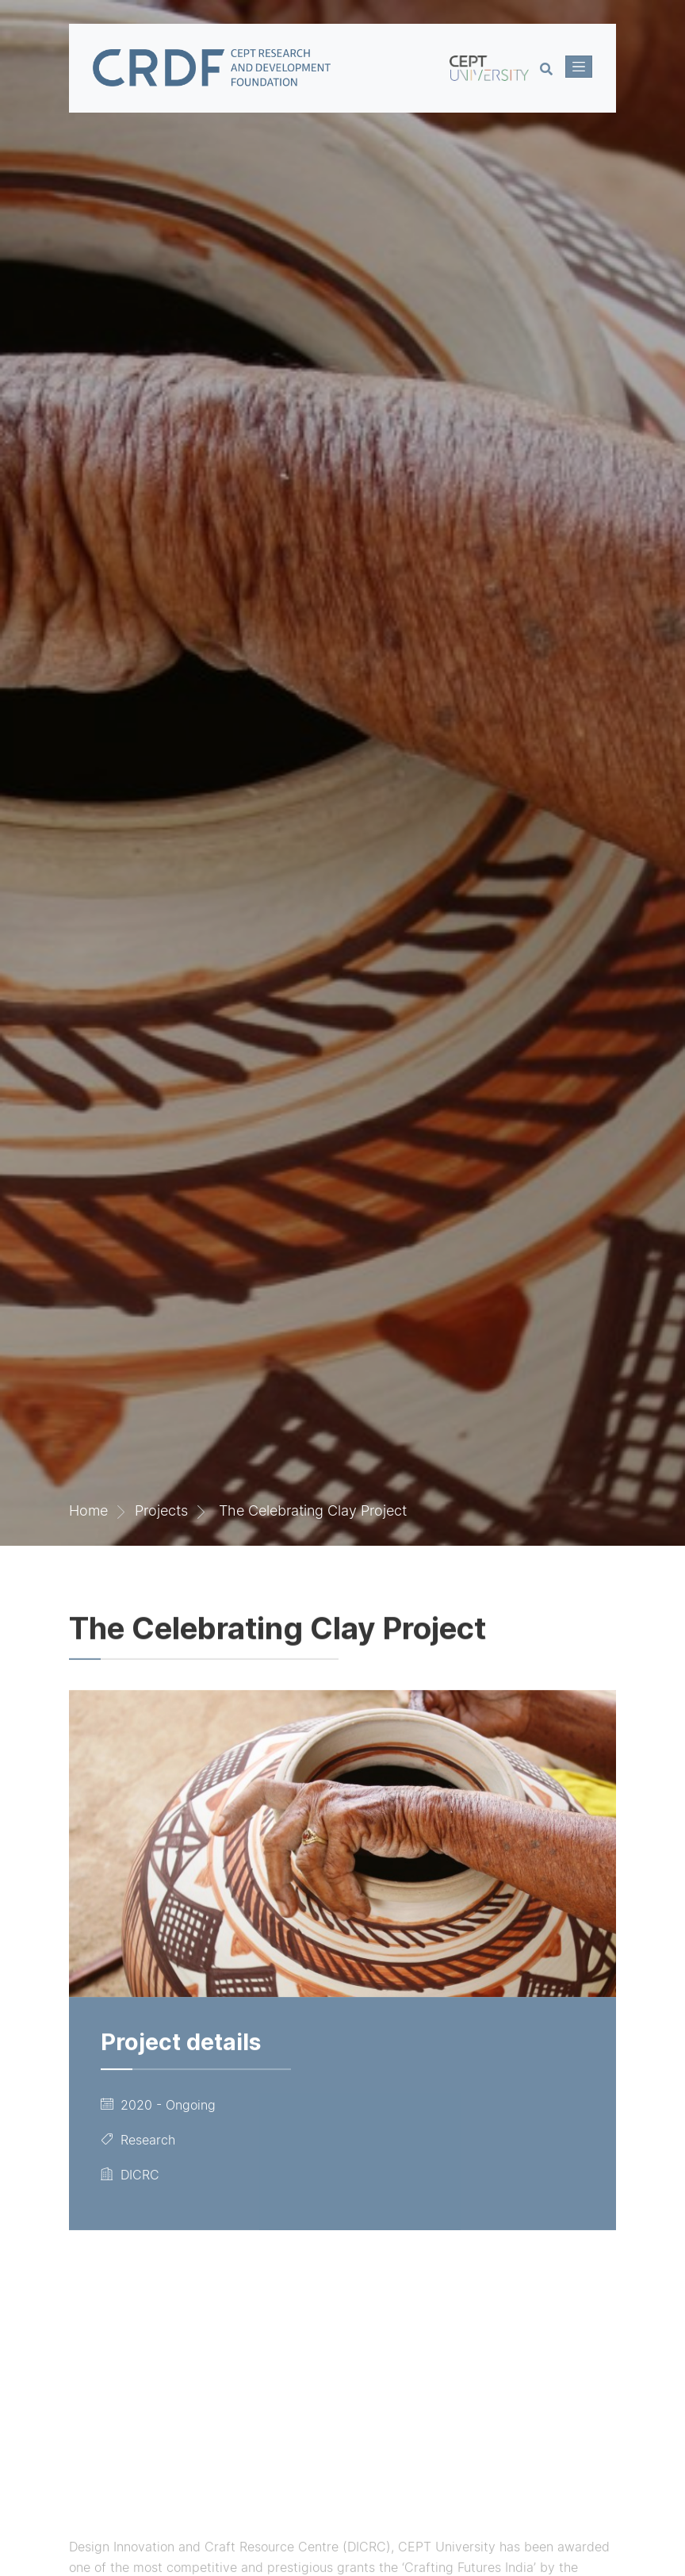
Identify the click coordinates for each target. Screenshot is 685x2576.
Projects (161, 1510)
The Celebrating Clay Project (311, 1510)
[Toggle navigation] (578, 67)
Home (88, 1510)
